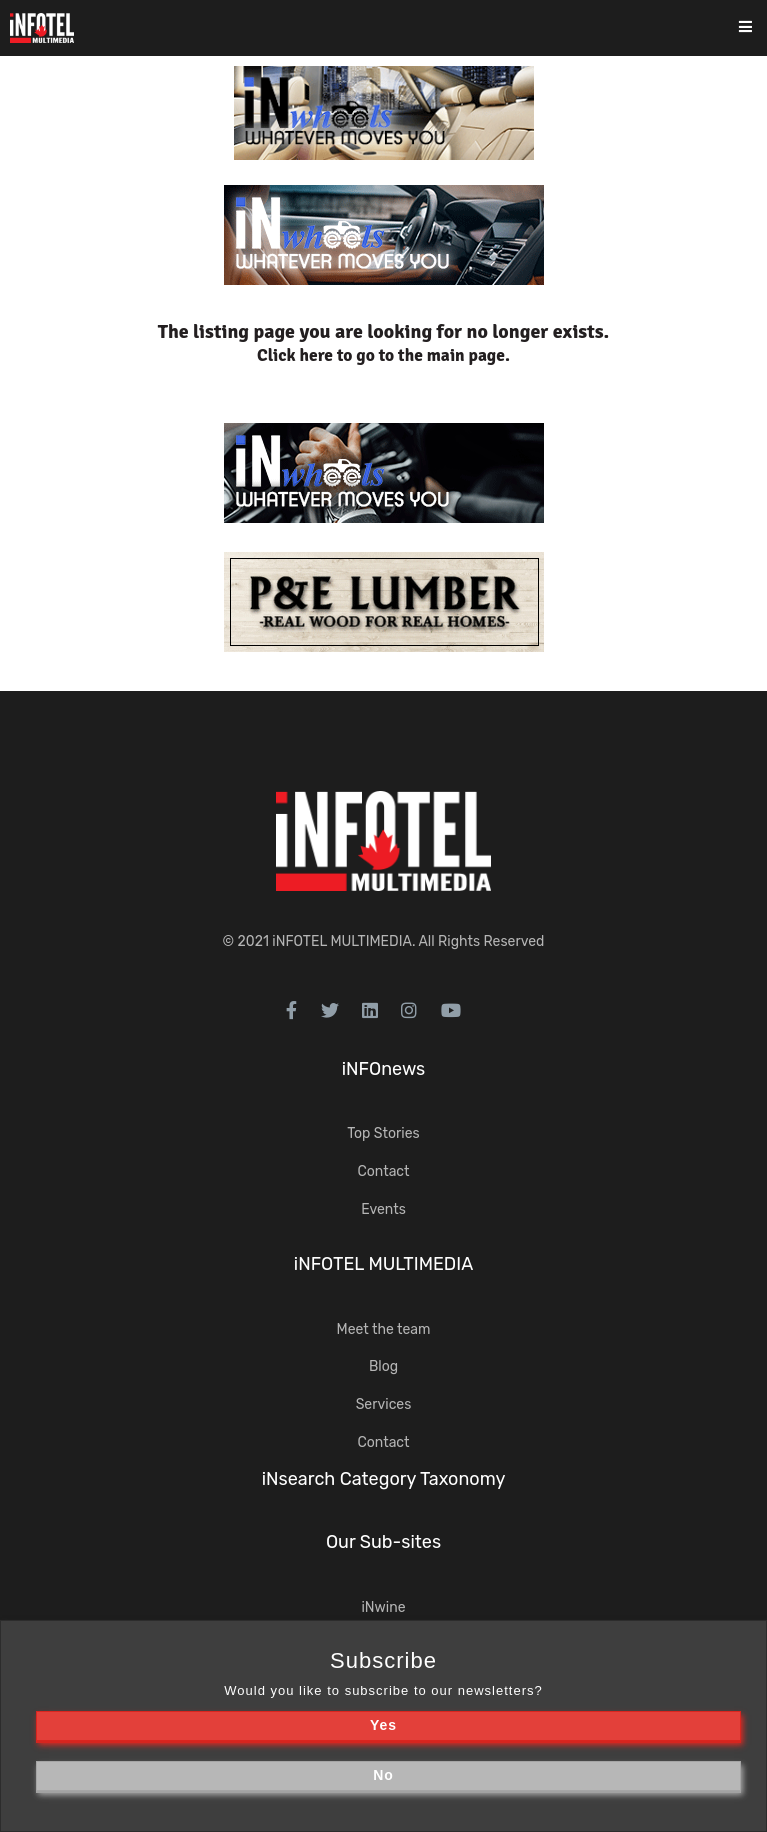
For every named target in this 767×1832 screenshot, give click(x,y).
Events (383, 1209)
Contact (383, 1171)
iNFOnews (384, 1069)
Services (384, 1404)
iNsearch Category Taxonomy (384, 1479)
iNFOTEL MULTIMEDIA (342, 941)
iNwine (383, 1607)
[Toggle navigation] (758, 28)
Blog (383, 1366)
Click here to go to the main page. (383, 355)
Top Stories (383, 1133)
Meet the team (384, 1329)
